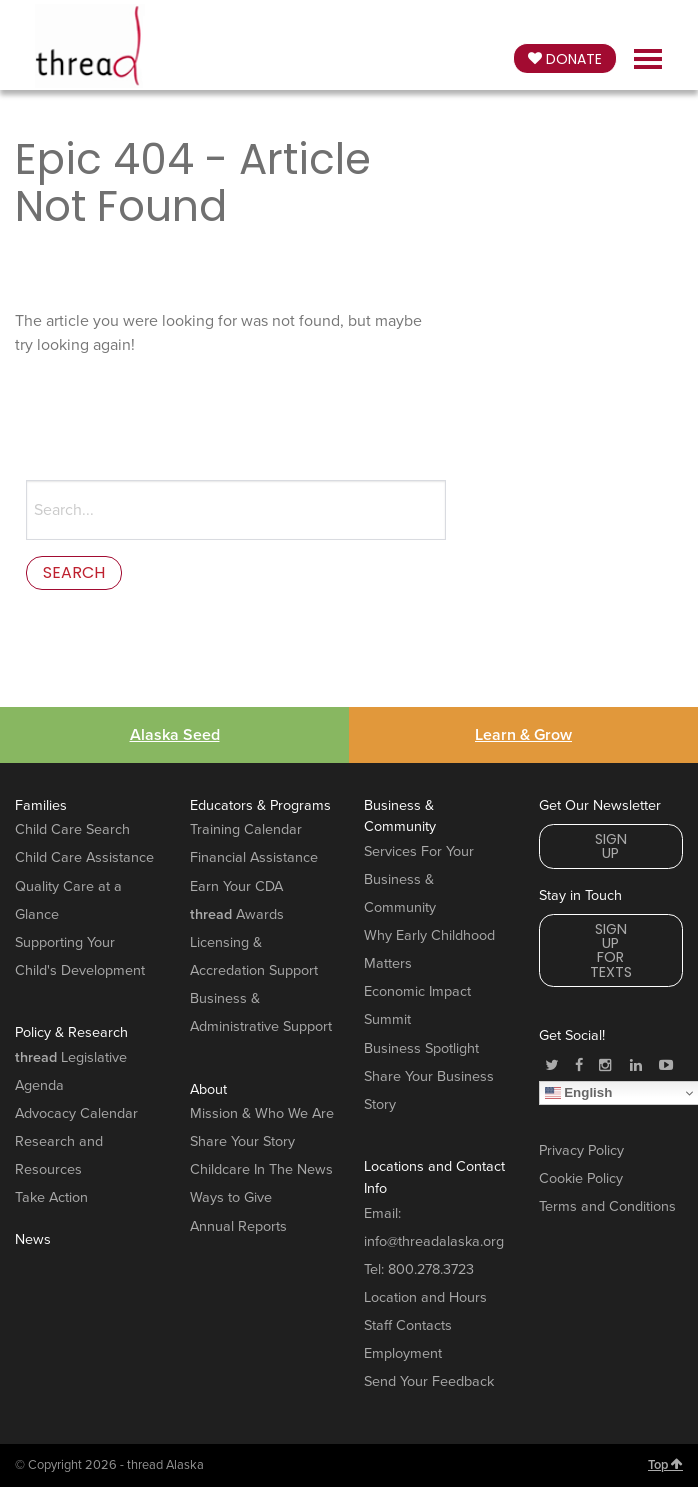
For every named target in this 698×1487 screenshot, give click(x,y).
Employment (403, 1353)
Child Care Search (72, 829)
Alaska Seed (175, 735)
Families (41, 805)
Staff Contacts (408, 1325)
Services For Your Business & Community (419, 879)
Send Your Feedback (429, 1381)
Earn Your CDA (236, 886)
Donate (565, 59)
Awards (237, 914)
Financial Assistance (254, 857)
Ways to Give (231, 1197)
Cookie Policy (581, 1178)
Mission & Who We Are (262, 1113)
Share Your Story (242, 1141)
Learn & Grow (523, 735)
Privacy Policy (581, 1150)
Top (665, 1465)
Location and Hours (425, 1297)
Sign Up (611, 846)
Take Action (51, 1197)
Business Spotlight (421, 1048)
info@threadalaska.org (434, 1241)
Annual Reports (238, 1226)
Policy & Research (71, 1032)
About (208, 1089)
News (33, 1239)
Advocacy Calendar (76, 1113)
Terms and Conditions (607, 1206)
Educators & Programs (260, 805)
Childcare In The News (261, 1169)
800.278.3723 (431, 1269)
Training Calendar (246, 829)
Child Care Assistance (84, 857)
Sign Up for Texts (611, 950)
